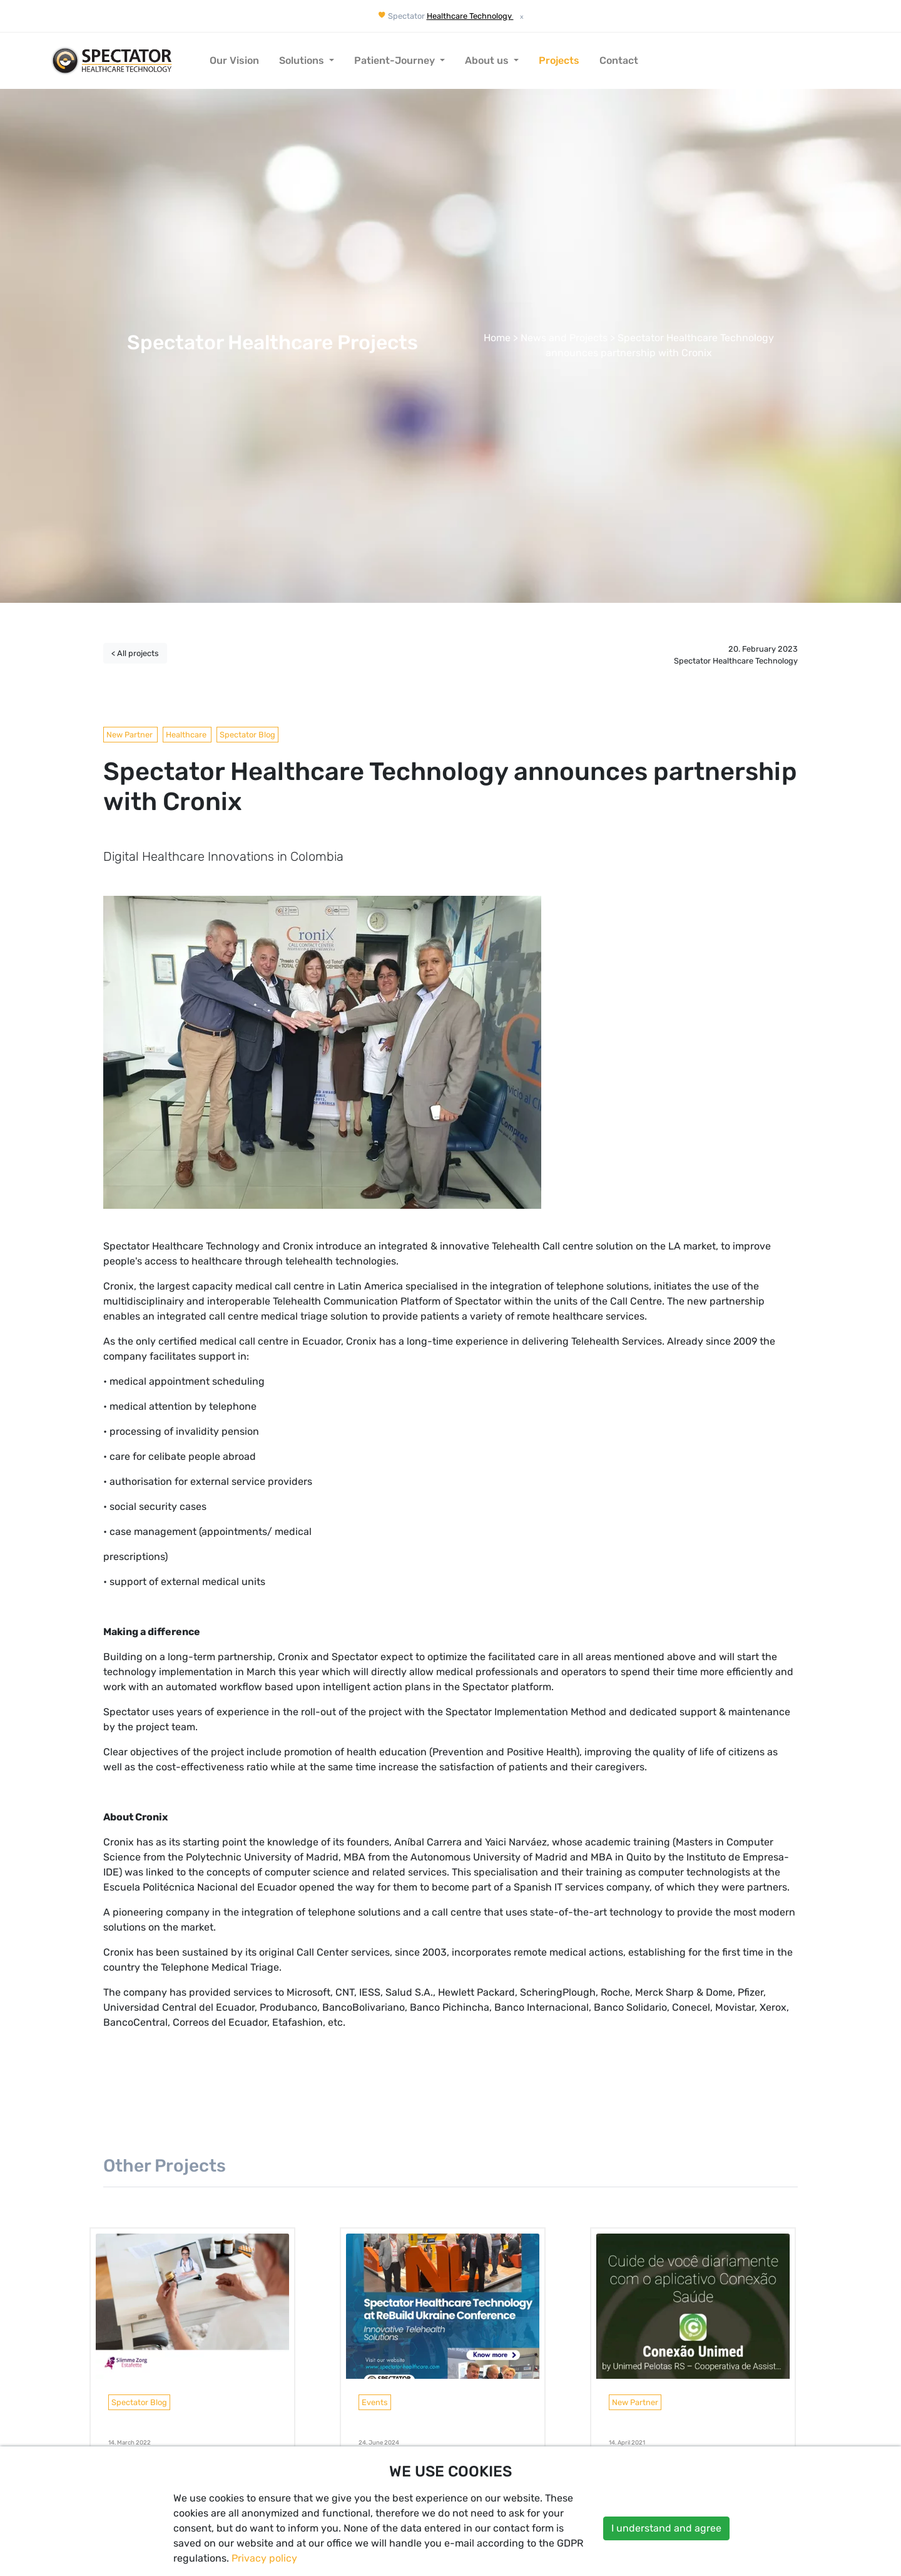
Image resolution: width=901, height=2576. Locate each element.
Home (497, 338)
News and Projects (564, 338)
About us (488, 60)
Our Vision (234, 60)
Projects (559, 60)
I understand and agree (666, 2528)
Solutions (303, 60)
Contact (618, 60)
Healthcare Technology (470, 16)
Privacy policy (264, 2558)
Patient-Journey (395, 60)
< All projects (135, 653)
